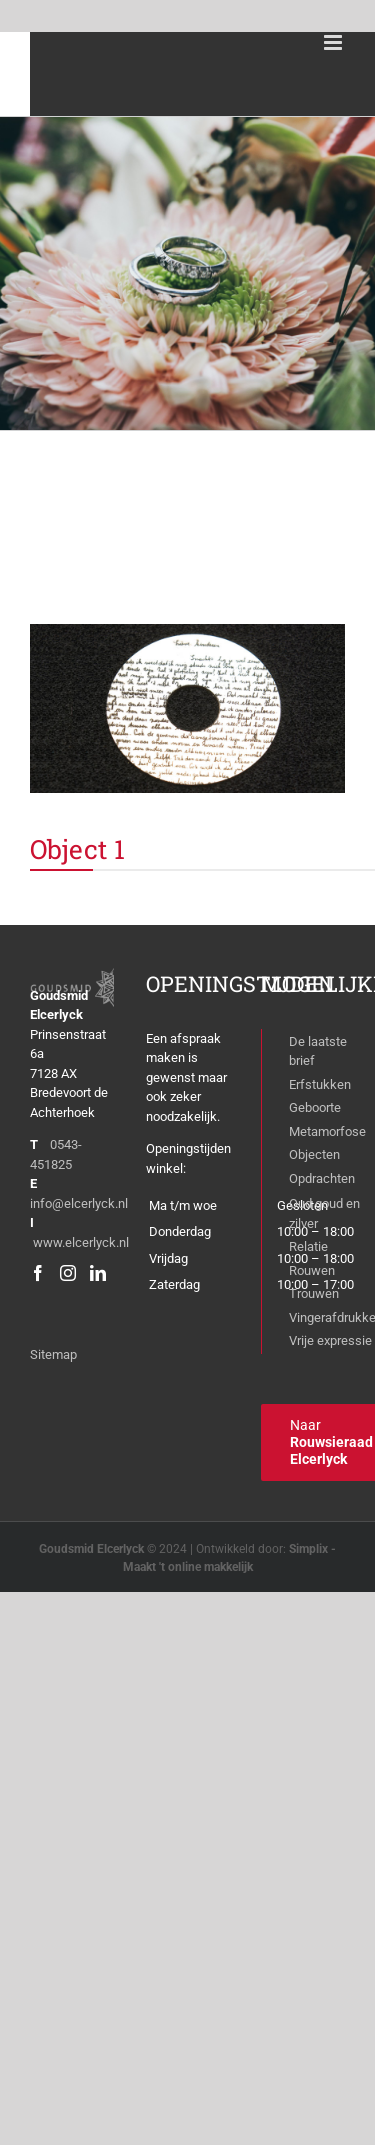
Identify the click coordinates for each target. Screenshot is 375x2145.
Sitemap (53, 1354)
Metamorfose (327, 1131)
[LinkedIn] (98, 1273)
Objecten (314, 1154)
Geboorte (315, 1107)
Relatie (308, 1246)
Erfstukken (320, 1084)
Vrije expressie (330, 1340)
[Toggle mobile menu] (334, 42)
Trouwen (314, 1293)
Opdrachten (322, 1178)
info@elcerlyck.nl (79, 1203)
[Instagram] (68, 1273)
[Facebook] (38, 1273)
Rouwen (312, 1270)
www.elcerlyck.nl (81, 1242)
